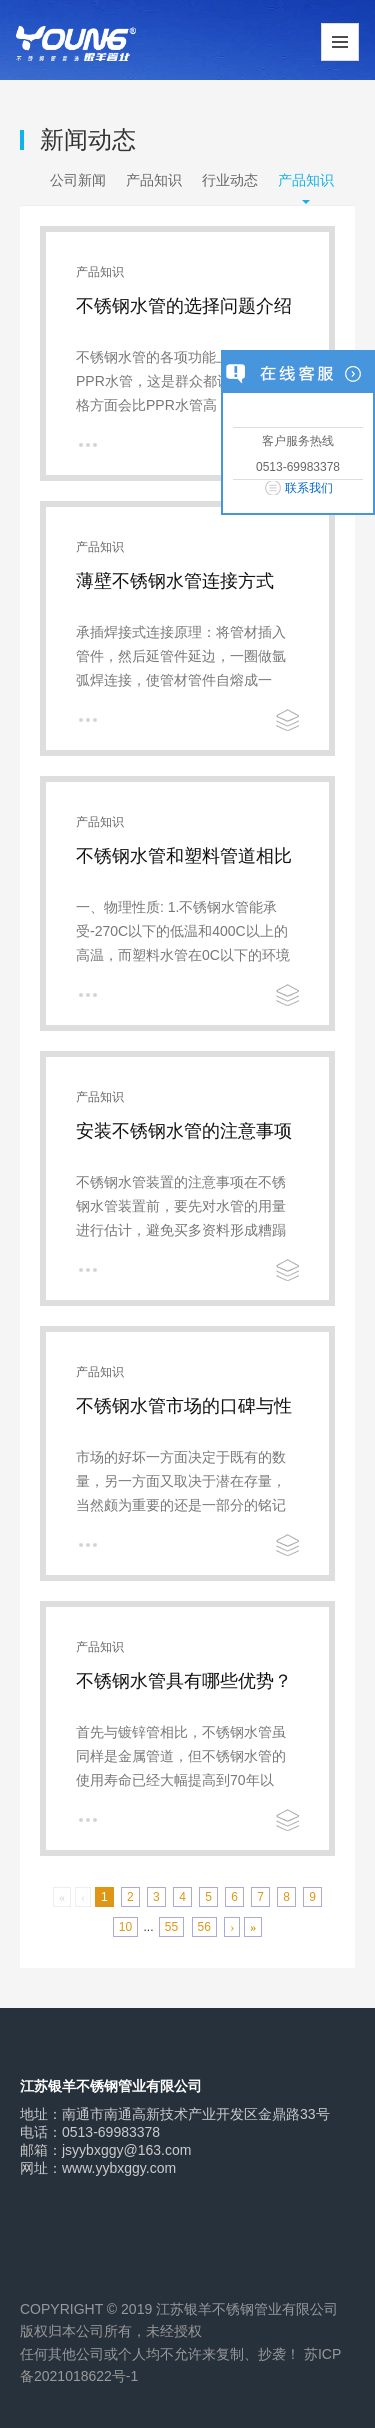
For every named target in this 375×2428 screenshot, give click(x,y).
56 (204, 1927)
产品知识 (154, 180)
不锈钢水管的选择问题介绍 (184, 306)
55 (171, 1927)
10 (125, 1927)
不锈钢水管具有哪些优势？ (184, 1681)
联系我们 (309, 488)
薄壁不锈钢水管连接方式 (175, 581)
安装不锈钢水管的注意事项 (184, 1131)
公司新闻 (78, 180)
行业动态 (230, 180)
